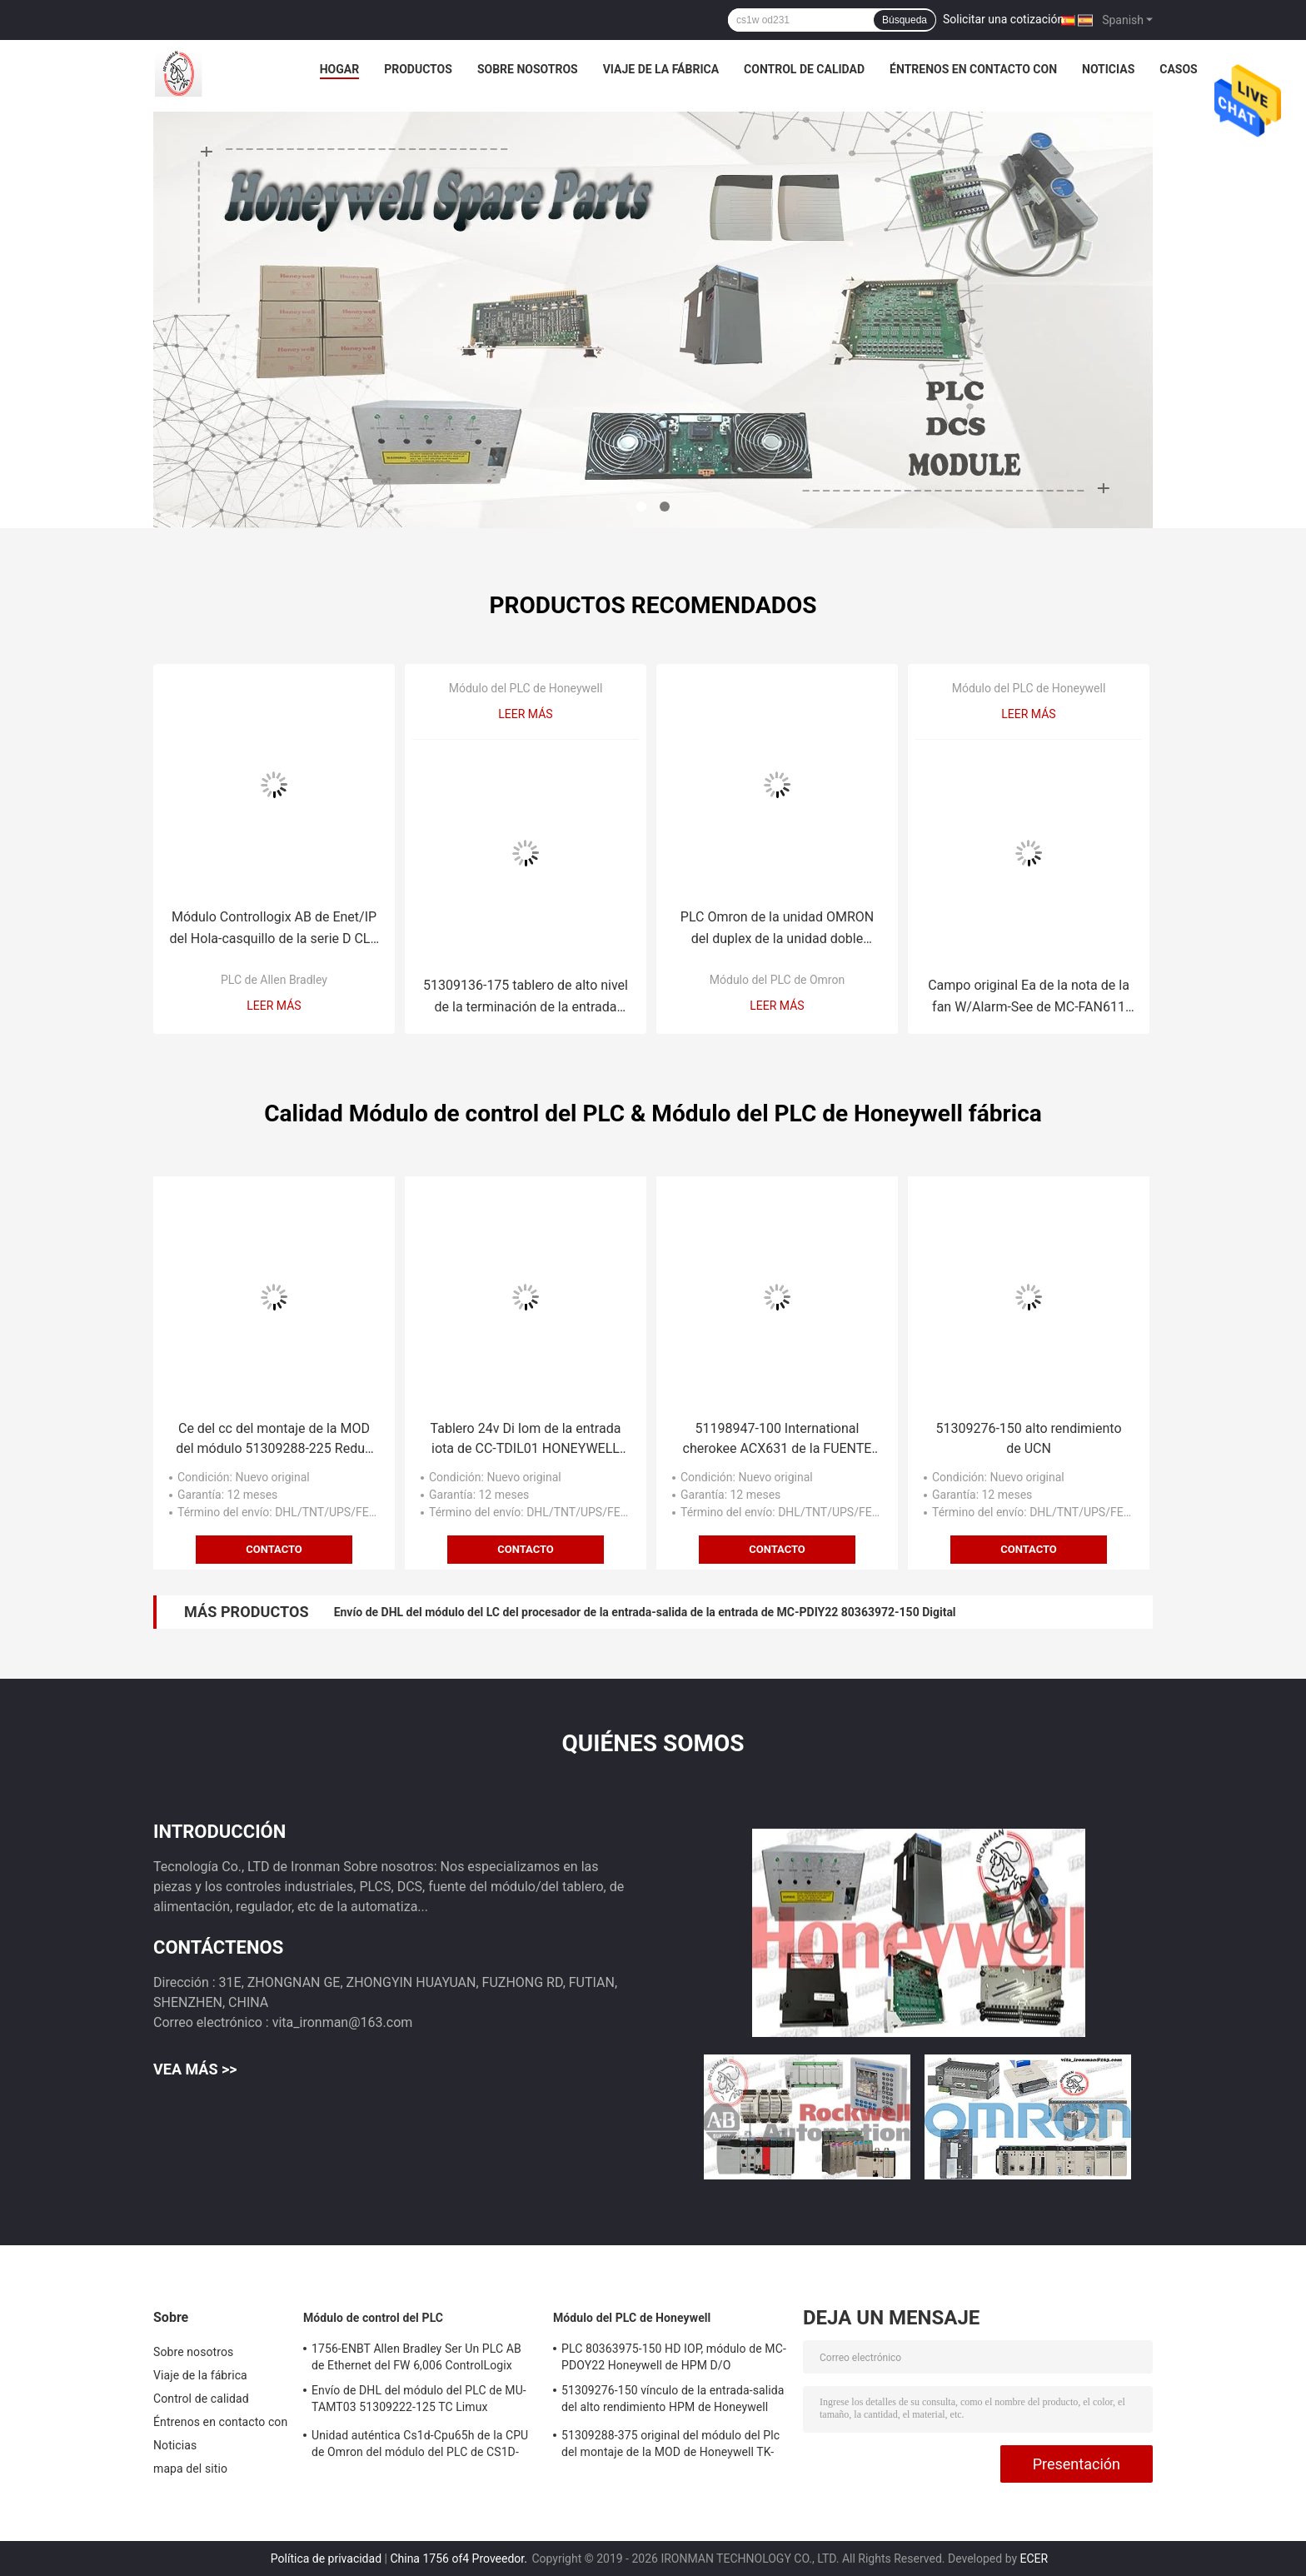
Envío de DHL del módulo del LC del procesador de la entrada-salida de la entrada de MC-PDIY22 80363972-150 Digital (645, 1612)
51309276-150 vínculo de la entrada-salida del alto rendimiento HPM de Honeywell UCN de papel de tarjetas (673, 2401)
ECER (1034, 2558)
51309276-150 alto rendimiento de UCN (1028, 1438)
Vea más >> (195, 2069)
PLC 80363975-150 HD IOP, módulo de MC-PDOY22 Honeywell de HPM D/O (673, 2357)
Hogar (339, 69)
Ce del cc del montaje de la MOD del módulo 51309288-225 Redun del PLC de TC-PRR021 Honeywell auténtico (274, 1439)
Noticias (1108, 69)
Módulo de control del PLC (373, 2317)
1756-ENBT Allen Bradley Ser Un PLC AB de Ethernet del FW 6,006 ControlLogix (416, 2357)
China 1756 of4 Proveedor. (460, 2558)
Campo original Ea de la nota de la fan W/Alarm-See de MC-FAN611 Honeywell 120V (1028, 997)
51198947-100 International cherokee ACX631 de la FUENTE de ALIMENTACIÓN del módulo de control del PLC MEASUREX (777, 1439)
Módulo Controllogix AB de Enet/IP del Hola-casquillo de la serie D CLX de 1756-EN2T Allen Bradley (273, 929)
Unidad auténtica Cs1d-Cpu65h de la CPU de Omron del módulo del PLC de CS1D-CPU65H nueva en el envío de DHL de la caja (420, 2446)
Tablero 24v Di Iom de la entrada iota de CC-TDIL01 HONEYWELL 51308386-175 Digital (526, 1439)
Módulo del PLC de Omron (777, 979)
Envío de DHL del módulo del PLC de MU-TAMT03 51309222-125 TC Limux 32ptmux (419, 2401)
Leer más (274, 1005)
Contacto (274, 1549)
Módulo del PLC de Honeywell (526, 688)
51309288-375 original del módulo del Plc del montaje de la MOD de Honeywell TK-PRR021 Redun (670, 2446)
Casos (1178, 69)
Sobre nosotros (527, 69)
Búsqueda (904, 20)
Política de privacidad (326, 2558)
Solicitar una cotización (1003, 19)
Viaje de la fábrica (661, 69)
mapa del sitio (190, 2468)
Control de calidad (804, 69)
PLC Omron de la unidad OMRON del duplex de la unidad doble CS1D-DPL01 (777, 929)
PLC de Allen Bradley (274, 979)
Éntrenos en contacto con (973, 69)
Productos (418, 69)
